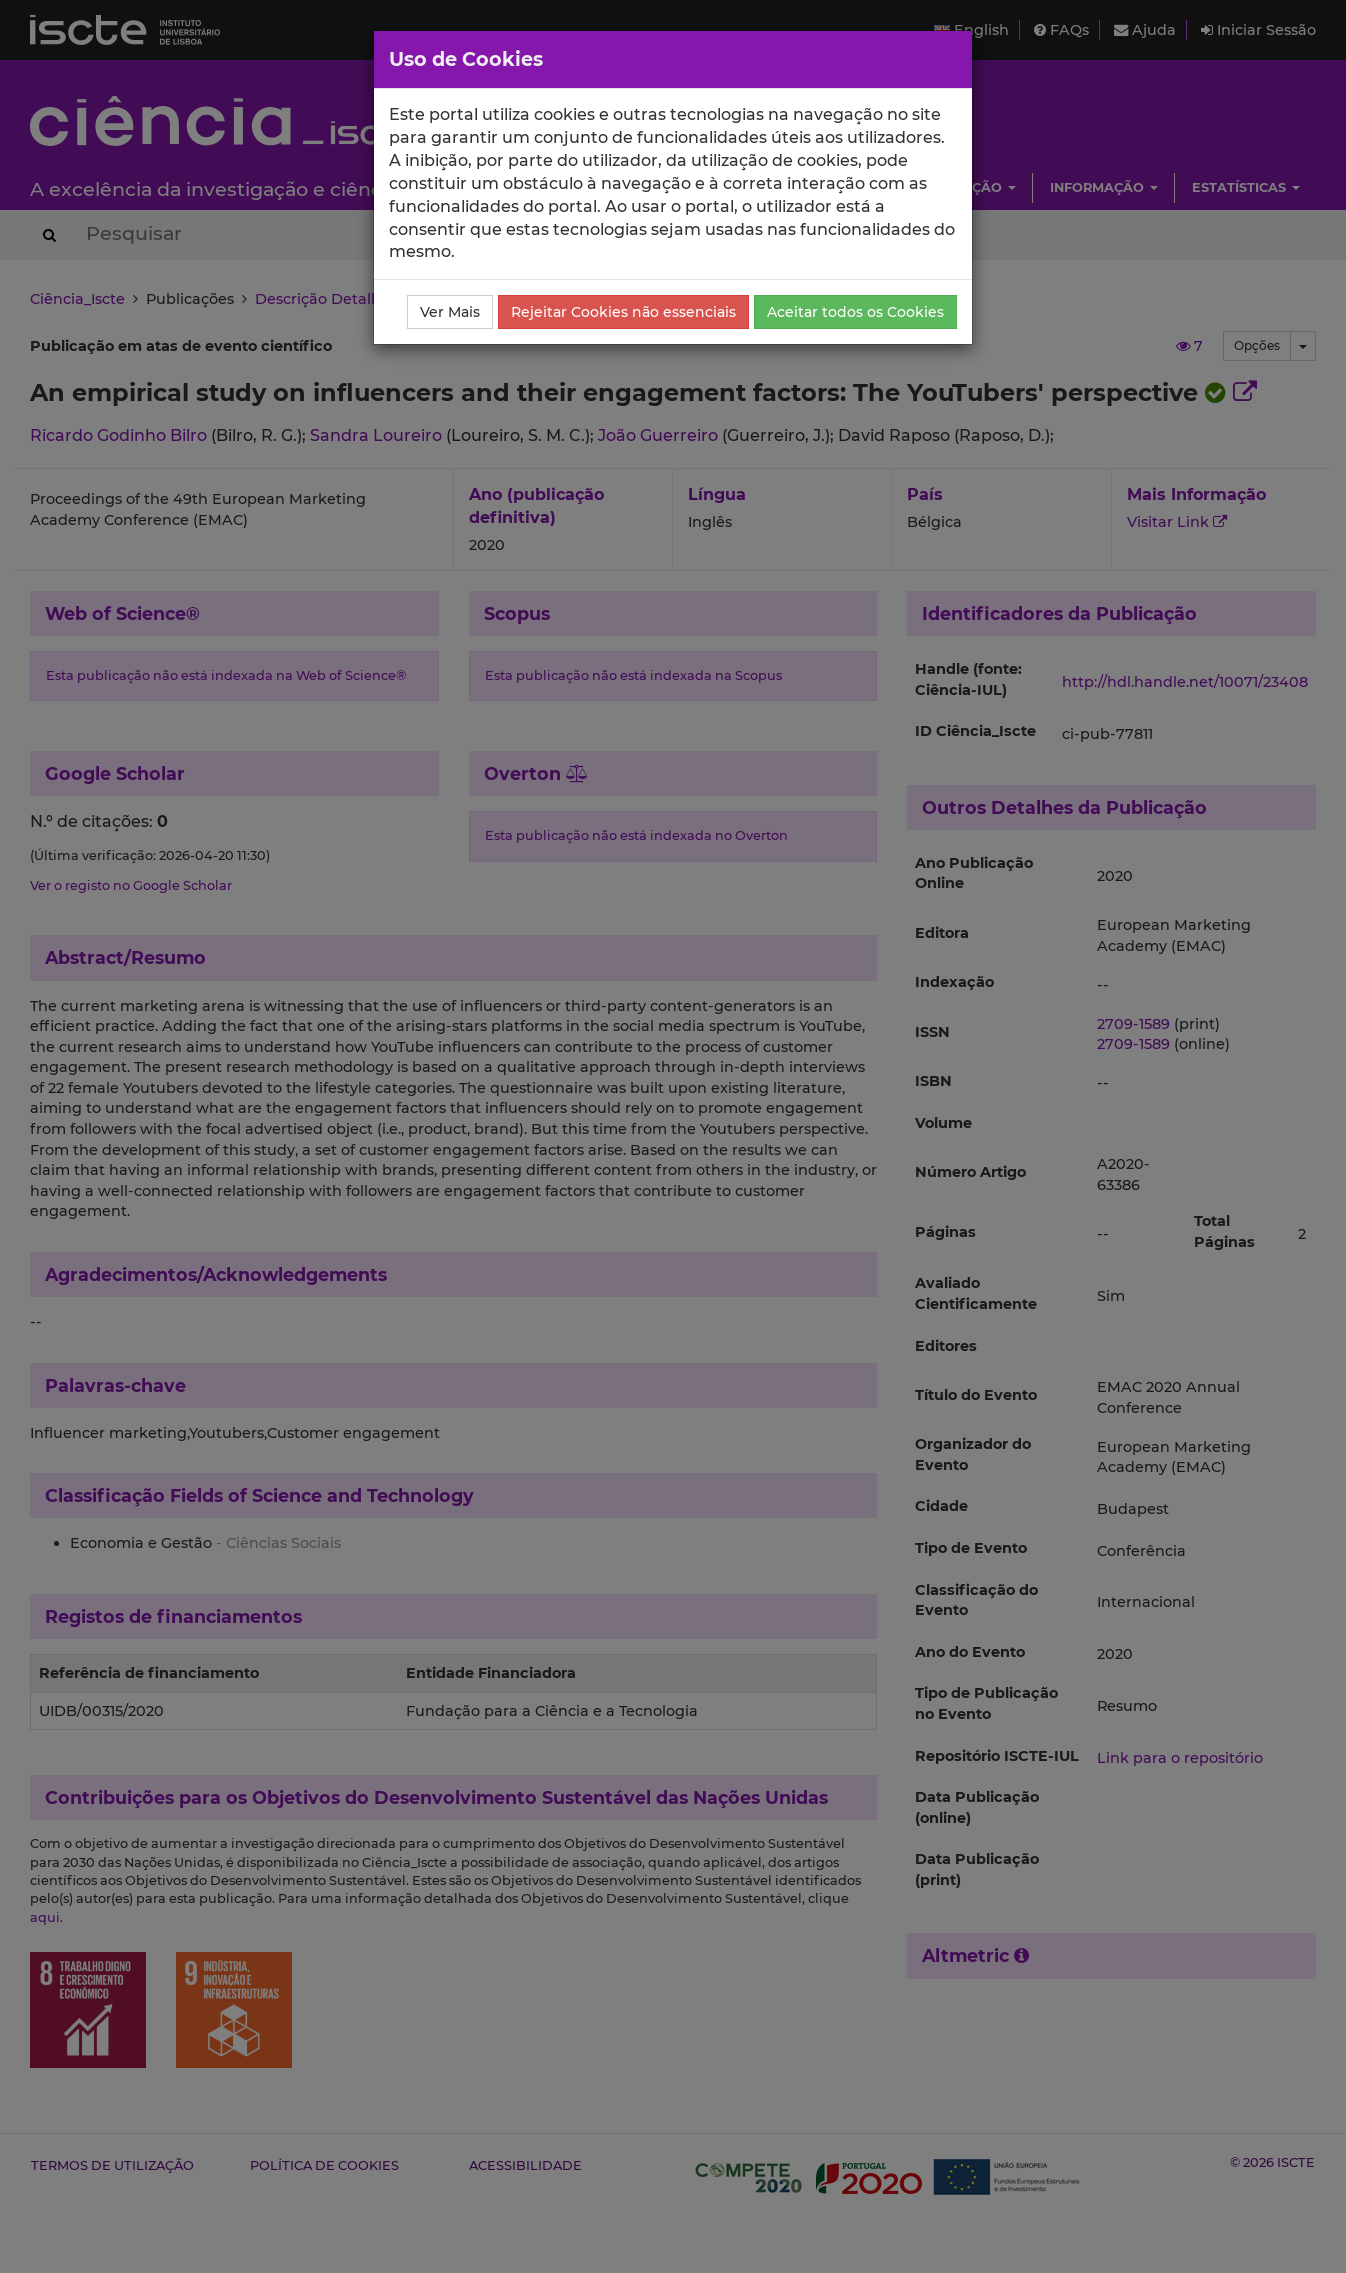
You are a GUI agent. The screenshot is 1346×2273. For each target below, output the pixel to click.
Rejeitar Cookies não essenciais (623, 312)
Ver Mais (450, 312)
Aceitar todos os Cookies (855, 312)
